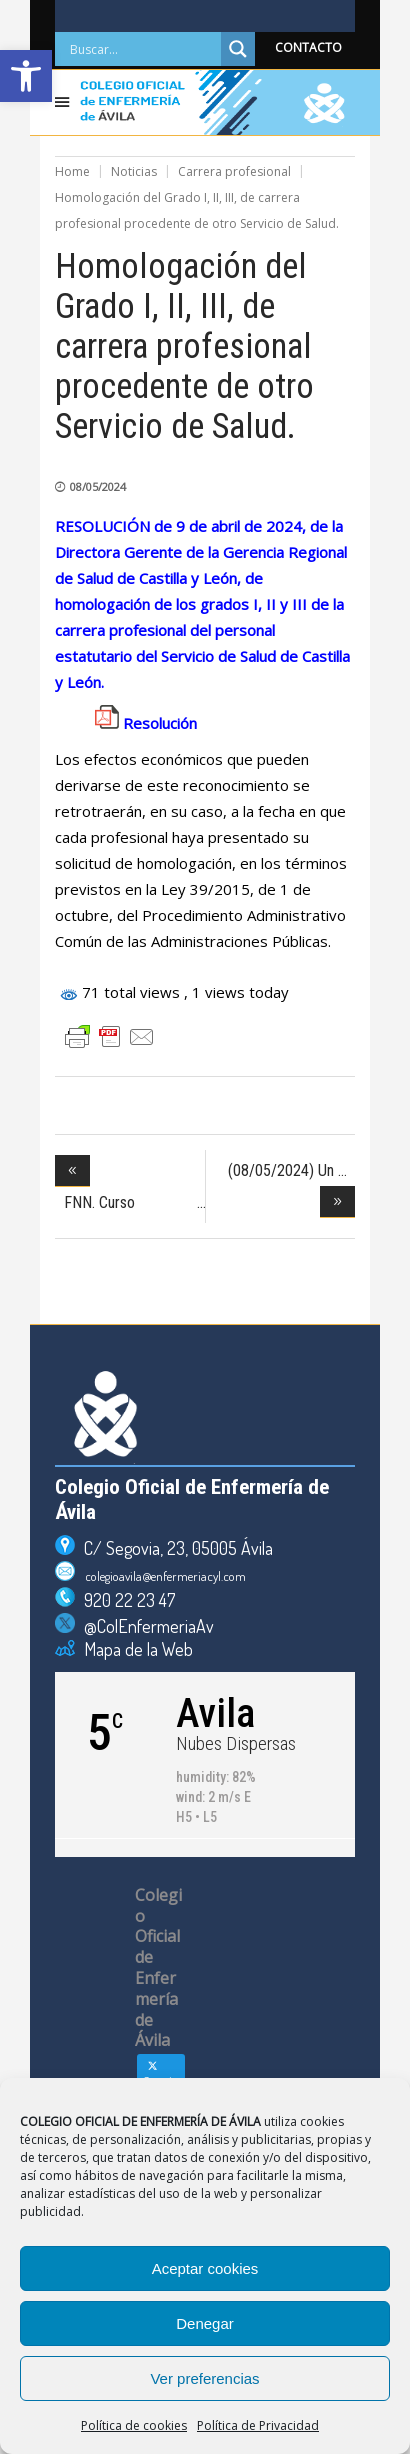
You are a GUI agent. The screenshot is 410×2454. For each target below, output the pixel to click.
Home (72, 171)
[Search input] (143, 49)
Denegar (205, 2323)
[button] (26, 76)
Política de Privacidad (258, 2425)
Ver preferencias (204, 2378)
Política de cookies (134, 2425)
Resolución (160, 723)
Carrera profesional (234, 171)
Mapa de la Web (134, 1649)
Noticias (134, 171)
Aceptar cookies (205, 2268)
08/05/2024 (98, 486)
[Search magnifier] (238, 49)
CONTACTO (308, 47)
